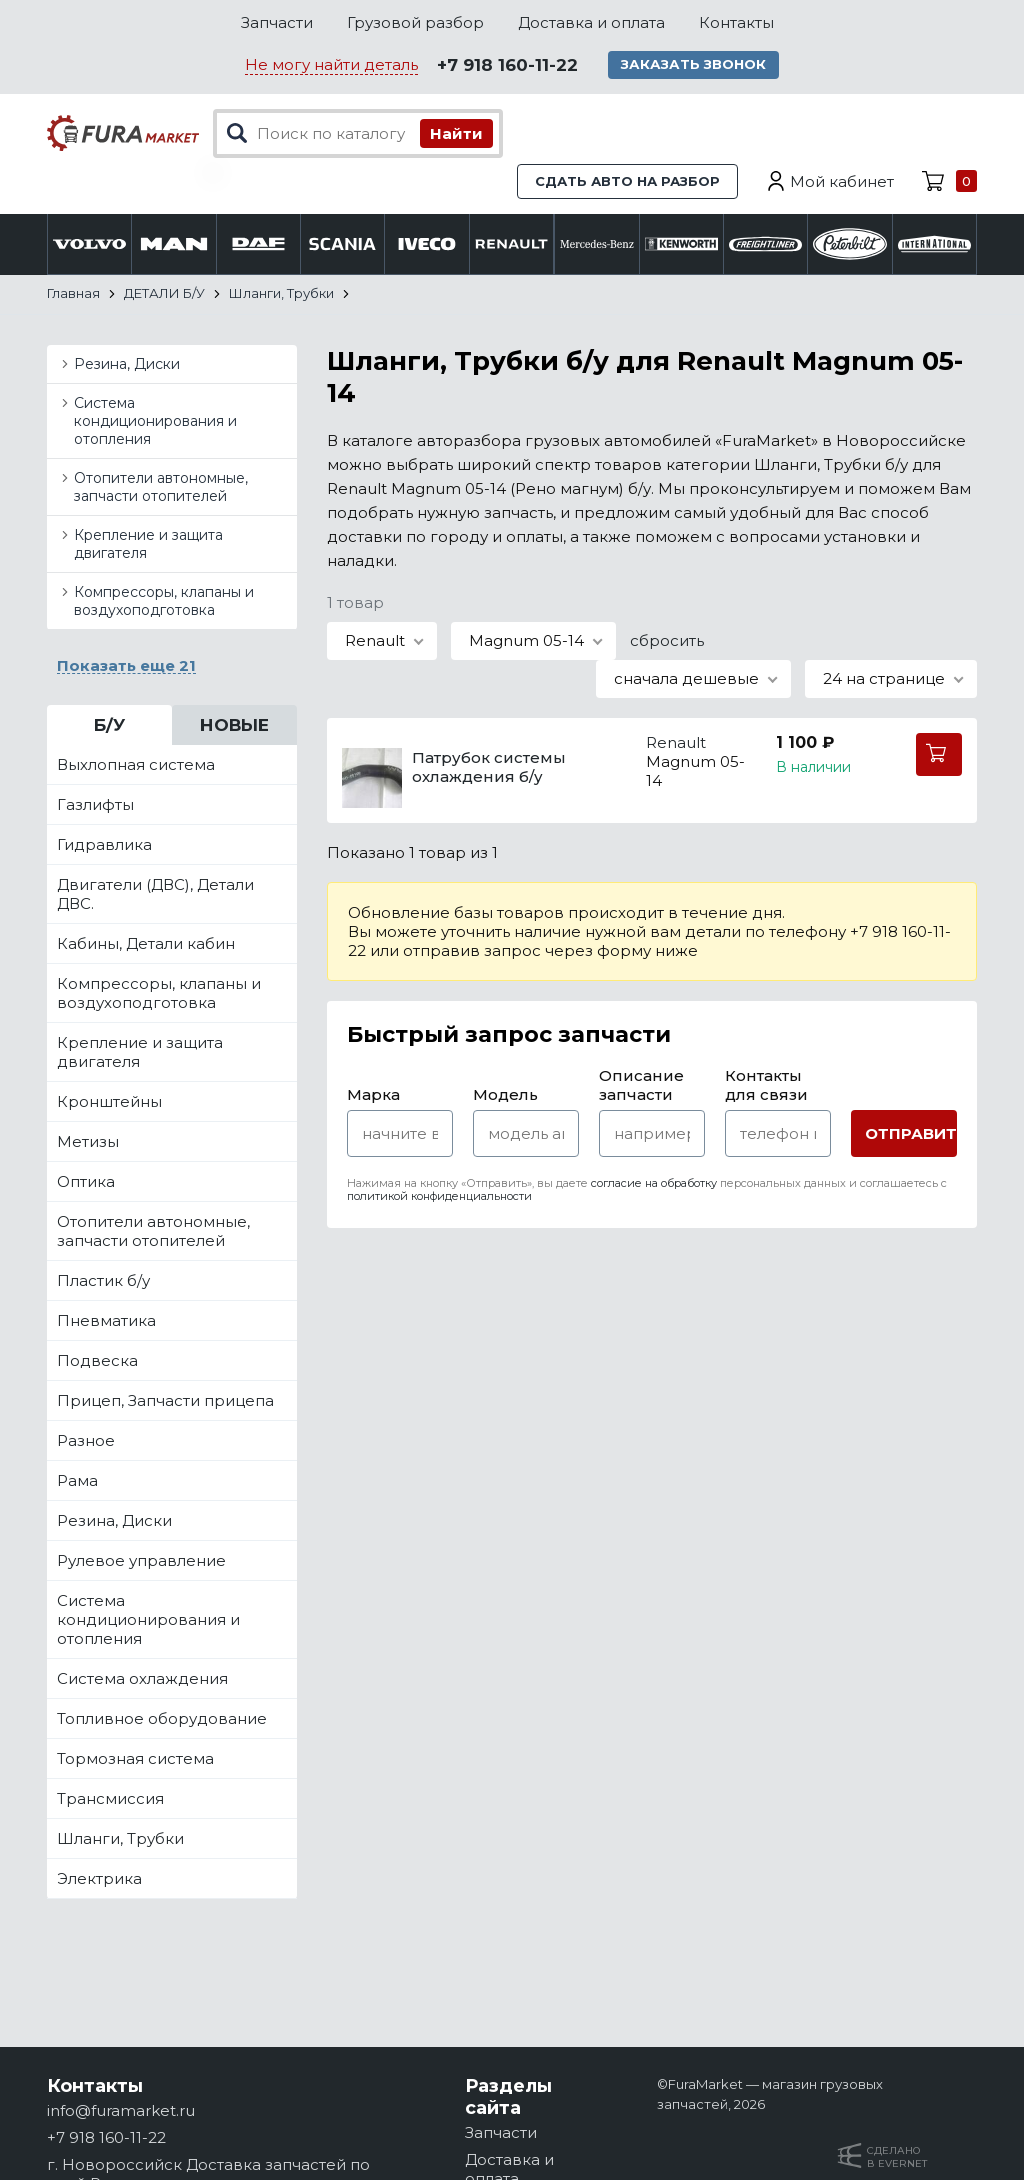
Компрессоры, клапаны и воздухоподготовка (164, 602)
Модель (505, 1095)
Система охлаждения (142, 1679)
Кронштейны (109, 1102)
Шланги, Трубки (120, 1839)
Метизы (88, 1142)
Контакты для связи (766, 1086)
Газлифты (95, 805)
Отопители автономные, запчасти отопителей (161, 488)
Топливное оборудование (162, 1719)
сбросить (667, 641)
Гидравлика (104, 845)
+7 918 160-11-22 (507, 66)
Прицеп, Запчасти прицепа (165, 1401)
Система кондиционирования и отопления (155, 422)
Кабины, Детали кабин (146, 944)
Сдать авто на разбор (627, 182)
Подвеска (97, 1361)
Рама (77, 1481)
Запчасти (277, 22)
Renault (676, 743)
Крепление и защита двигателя (148, 545)
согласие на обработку (654, 1184)
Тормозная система (135, 1759)
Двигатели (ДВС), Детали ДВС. (155, 895)
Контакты (736, 22)
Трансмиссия (110, 1799)
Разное (86, 1441)
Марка (373, 1095)
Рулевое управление (141, 1561)
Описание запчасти (641, 1086)
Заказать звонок (696, 65)
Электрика (99, 1879)
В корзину (939, 755)
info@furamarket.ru (121, 2110)
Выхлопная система (136, 765)
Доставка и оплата (591, 22)
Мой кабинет (842, 182)
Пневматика (106, 1321)
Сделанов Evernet (897, 2157)
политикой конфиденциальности (439, 1197)
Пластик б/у (103, 1281)
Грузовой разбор (415, 22)
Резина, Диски (127, 365)
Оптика (86, 1182)
